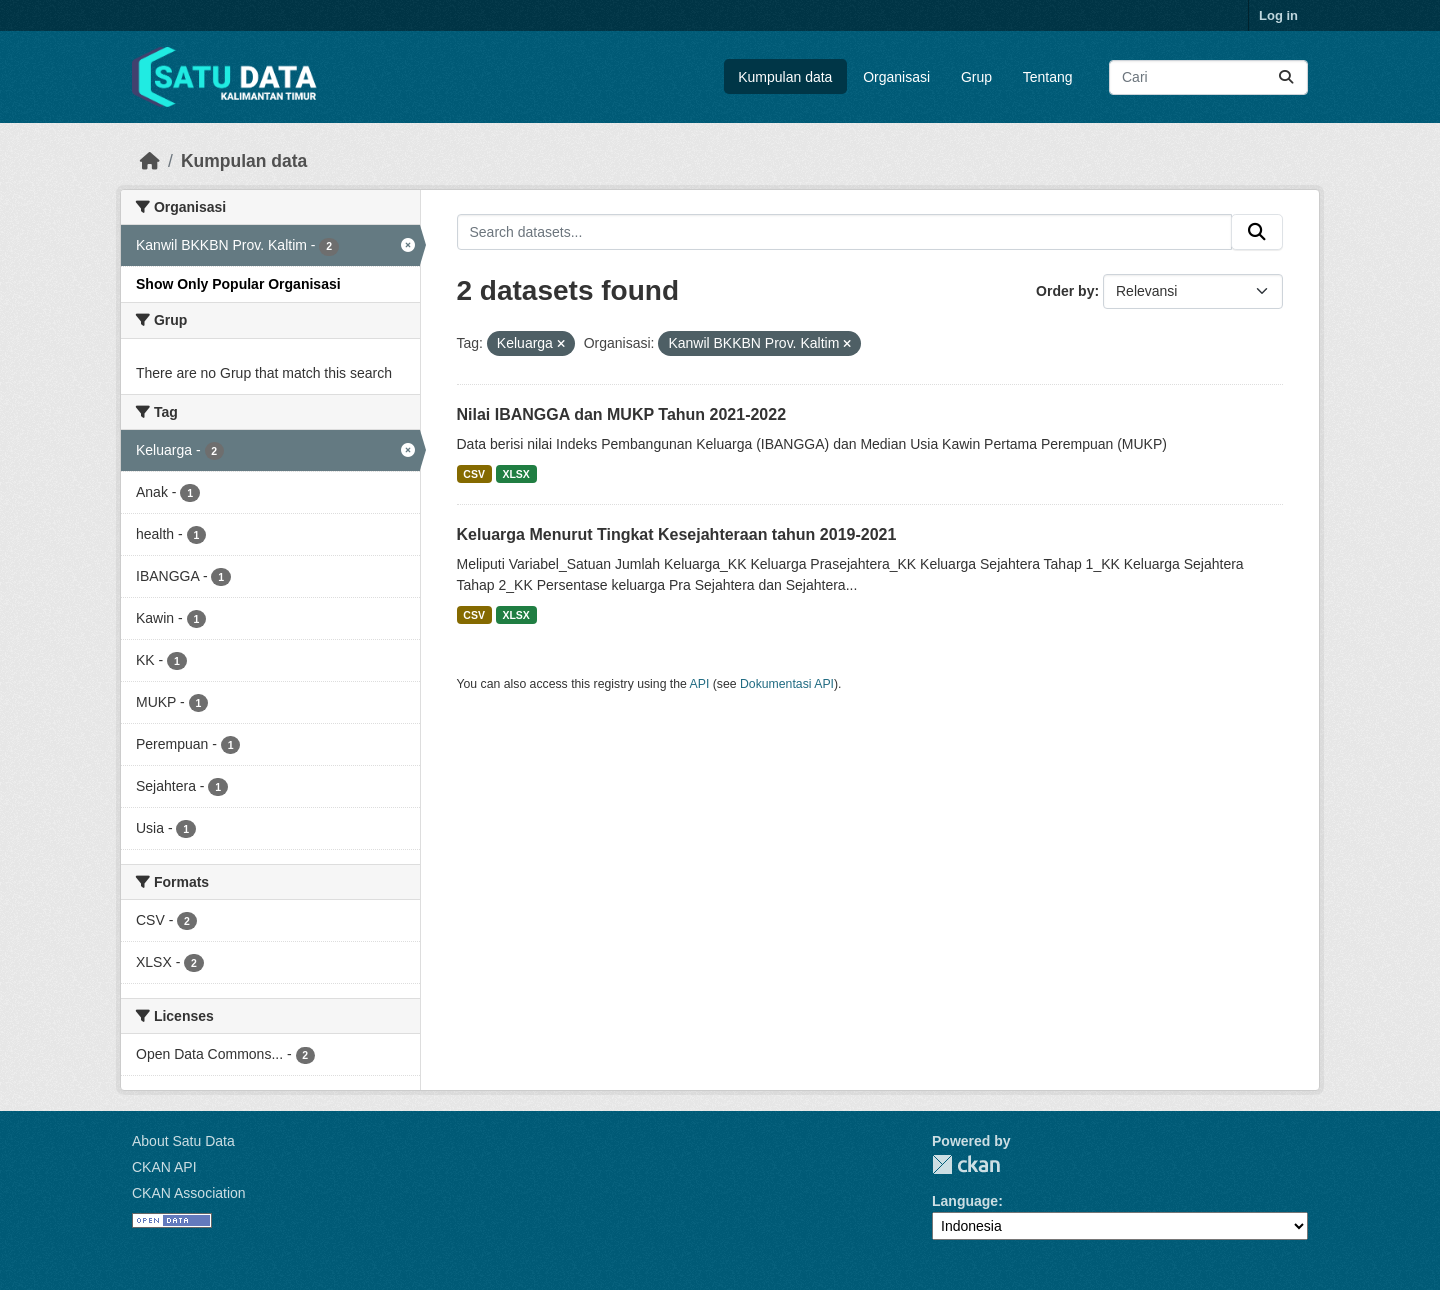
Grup (976, 77)
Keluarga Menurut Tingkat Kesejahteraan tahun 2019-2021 (677, 534)
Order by (1065, 291)
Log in (1278, 15)
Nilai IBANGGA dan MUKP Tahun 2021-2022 (622, 414)
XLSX (515, 474)
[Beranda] (150, 161)
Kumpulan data (785, 77)
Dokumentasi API (787, 684)
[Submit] (1286, 77)
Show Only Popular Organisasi (238, 284)
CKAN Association (189, 1193)
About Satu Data (183, 1141)
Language (965, 1201)
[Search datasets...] (1208, 77)
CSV (474, 474)
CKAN (966, 1164)
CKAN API (164, 1167)
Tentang (1048, 77)
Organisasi (896, 77)
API (700, 684)
